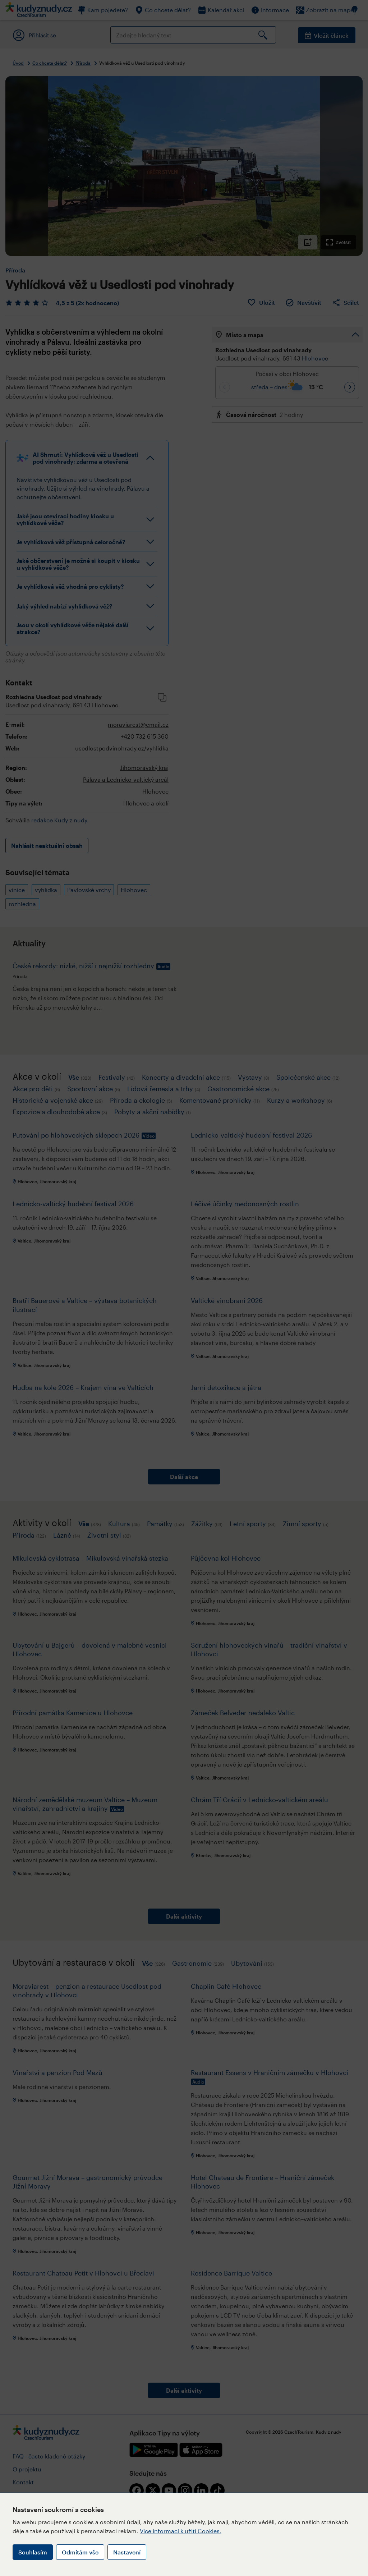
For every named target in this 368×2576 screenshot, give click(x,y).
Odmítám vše (80, 2552)
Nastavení (127, 2552)
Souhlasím (32, 2552)
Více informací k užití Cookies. (180, 2530)
